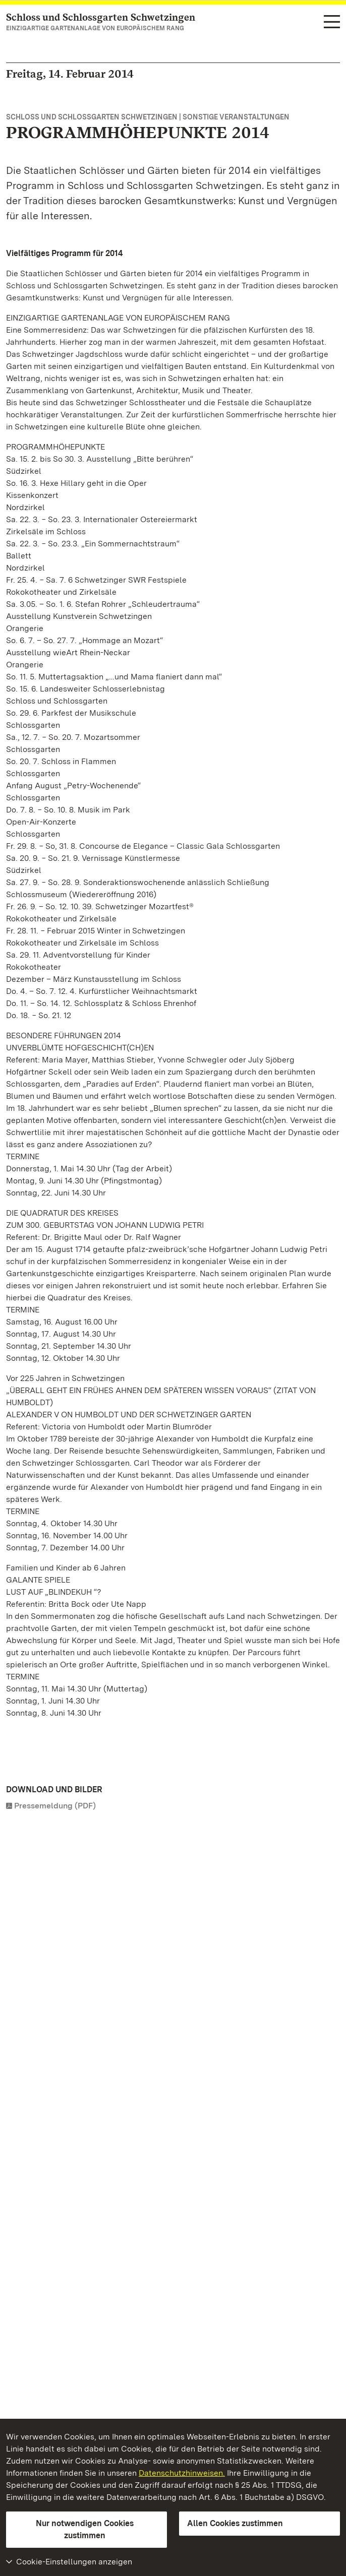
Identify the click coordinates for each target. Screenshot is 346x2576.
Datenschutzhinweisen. (182, 2473)
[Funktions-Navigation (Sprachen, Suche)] (332, 23)
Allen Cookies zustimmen (235, 2523)
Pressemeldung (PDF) (55, 1805)
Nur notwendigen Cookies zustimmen (85, 2529)
